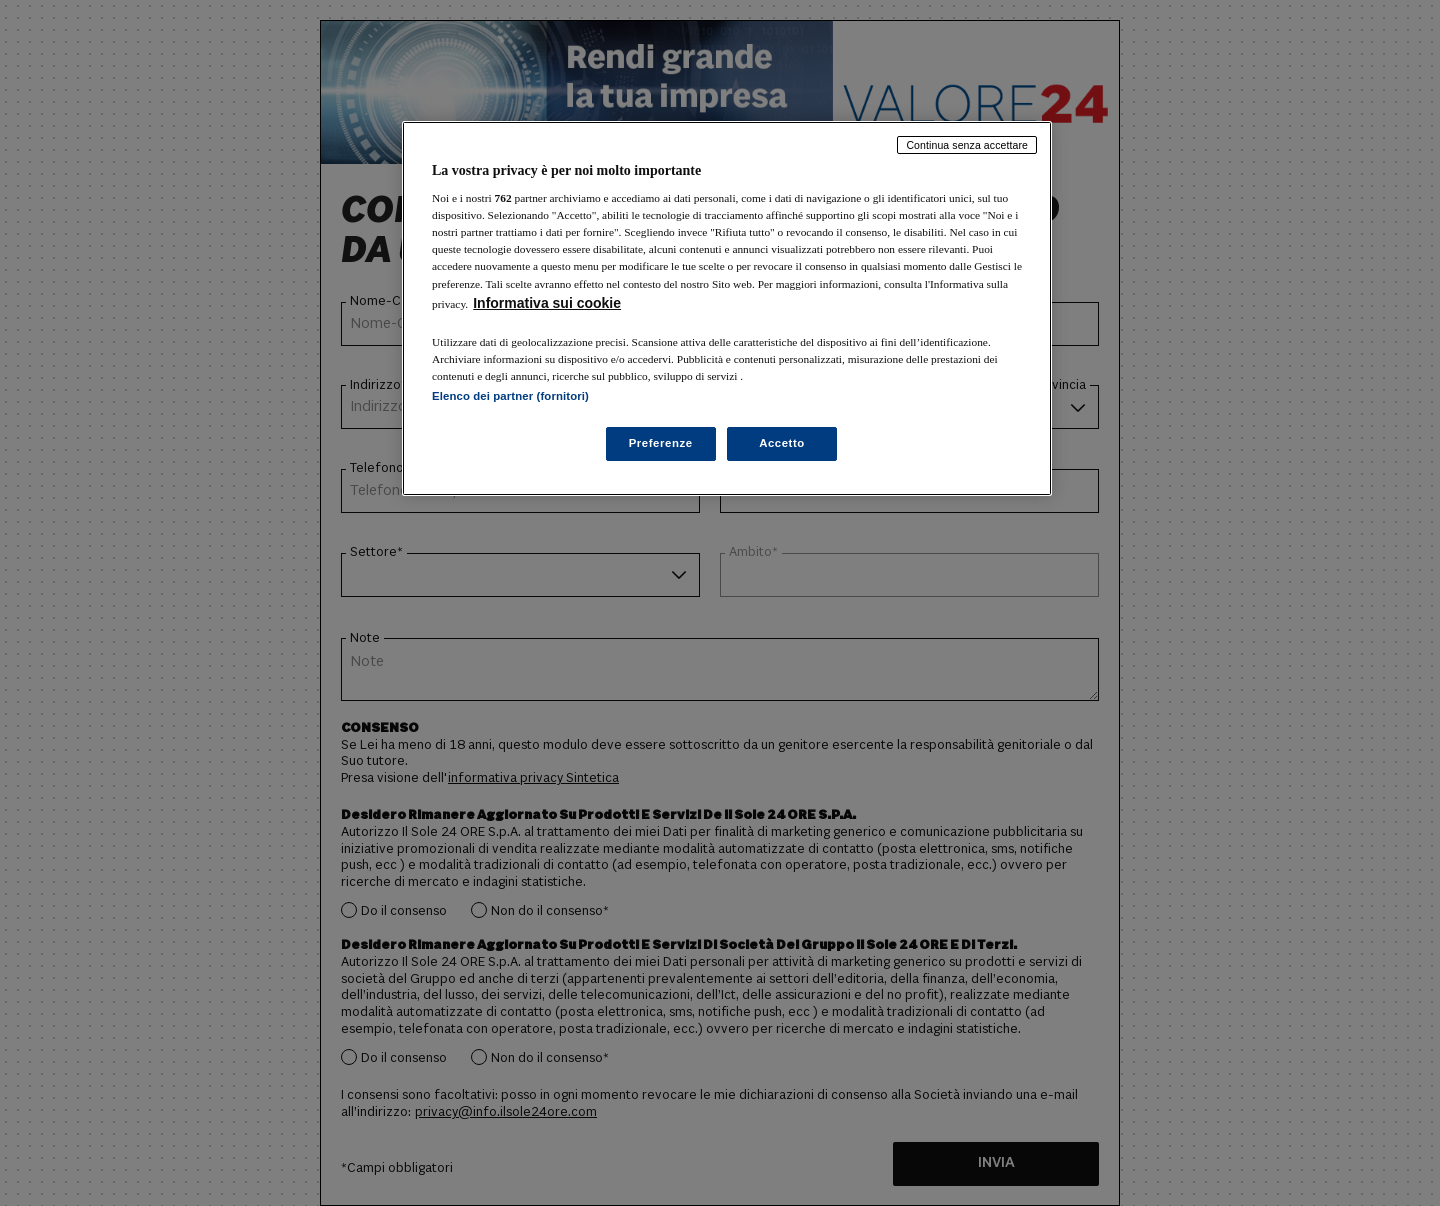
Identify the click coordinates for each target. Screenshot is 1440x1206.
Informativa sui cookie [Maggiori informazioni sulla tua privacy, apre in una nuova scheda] (547, 303)
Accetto (782, 443)
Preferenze (661, 443)
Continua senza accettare (967, 145)
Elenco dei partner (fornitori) (510, 396)
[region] (727, 308)
